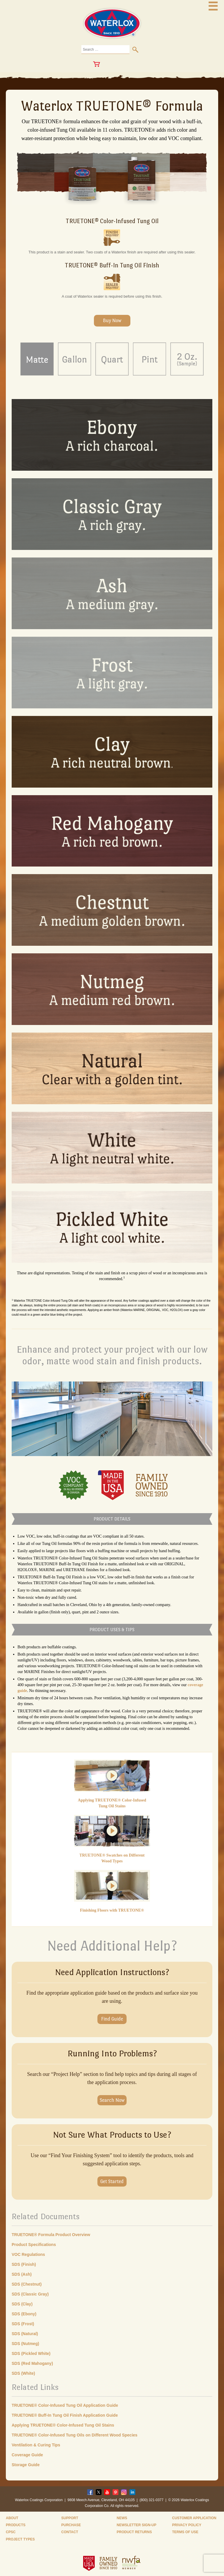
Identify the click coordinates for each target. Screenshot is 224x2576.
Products (15, 2525)
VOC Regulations (28, 2254)
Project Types (20, 2539)
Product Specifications (34, 2244)
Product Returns (134, 2532)
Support (69, 2518)
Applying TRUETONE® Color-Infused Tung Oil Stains (63, 2425)
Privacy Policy (186, 2525)
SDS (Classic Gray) (30, 2294)
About (12, 2518)
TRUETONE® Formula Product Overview (51, 2234)
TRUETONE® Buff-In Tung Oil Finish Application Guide (65, 2415)
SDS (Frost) (23, 2323)
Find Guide (112, 2019)
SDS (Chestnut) (27, 2284)
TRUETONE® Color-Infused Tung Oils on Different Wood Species (74, 2435)
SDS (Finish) (24, 2264)
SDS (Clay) (22, 2304)
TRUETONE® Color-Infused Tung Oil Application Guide (65, 2405)
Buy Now (112, 320)
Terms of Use (185, 2532)
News (122, 2518)
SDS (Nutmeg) (25, 2343)
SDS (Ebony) (24, 2314)
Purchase (71, 2525)
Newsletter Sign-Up (136, 2525)
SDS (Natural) (25, 2333)
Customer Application (194, 2518)
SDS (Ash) (22, 2274)
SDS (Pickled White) (31, 2353)
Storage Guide (26, 2464)
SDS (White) (23, 2373)
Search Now (112, 2100)
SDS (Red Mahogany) (32, 2363)
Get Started (112, 2181)
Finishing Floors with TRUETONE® (112, 1910)
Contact (69, 2532)
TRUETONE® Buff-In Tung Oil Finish (112, 265)
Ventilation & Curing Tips (36, 2445)
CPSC (10, 2532)
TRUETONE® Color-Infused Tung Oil (112, 221)
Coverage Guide (27, 2455)
